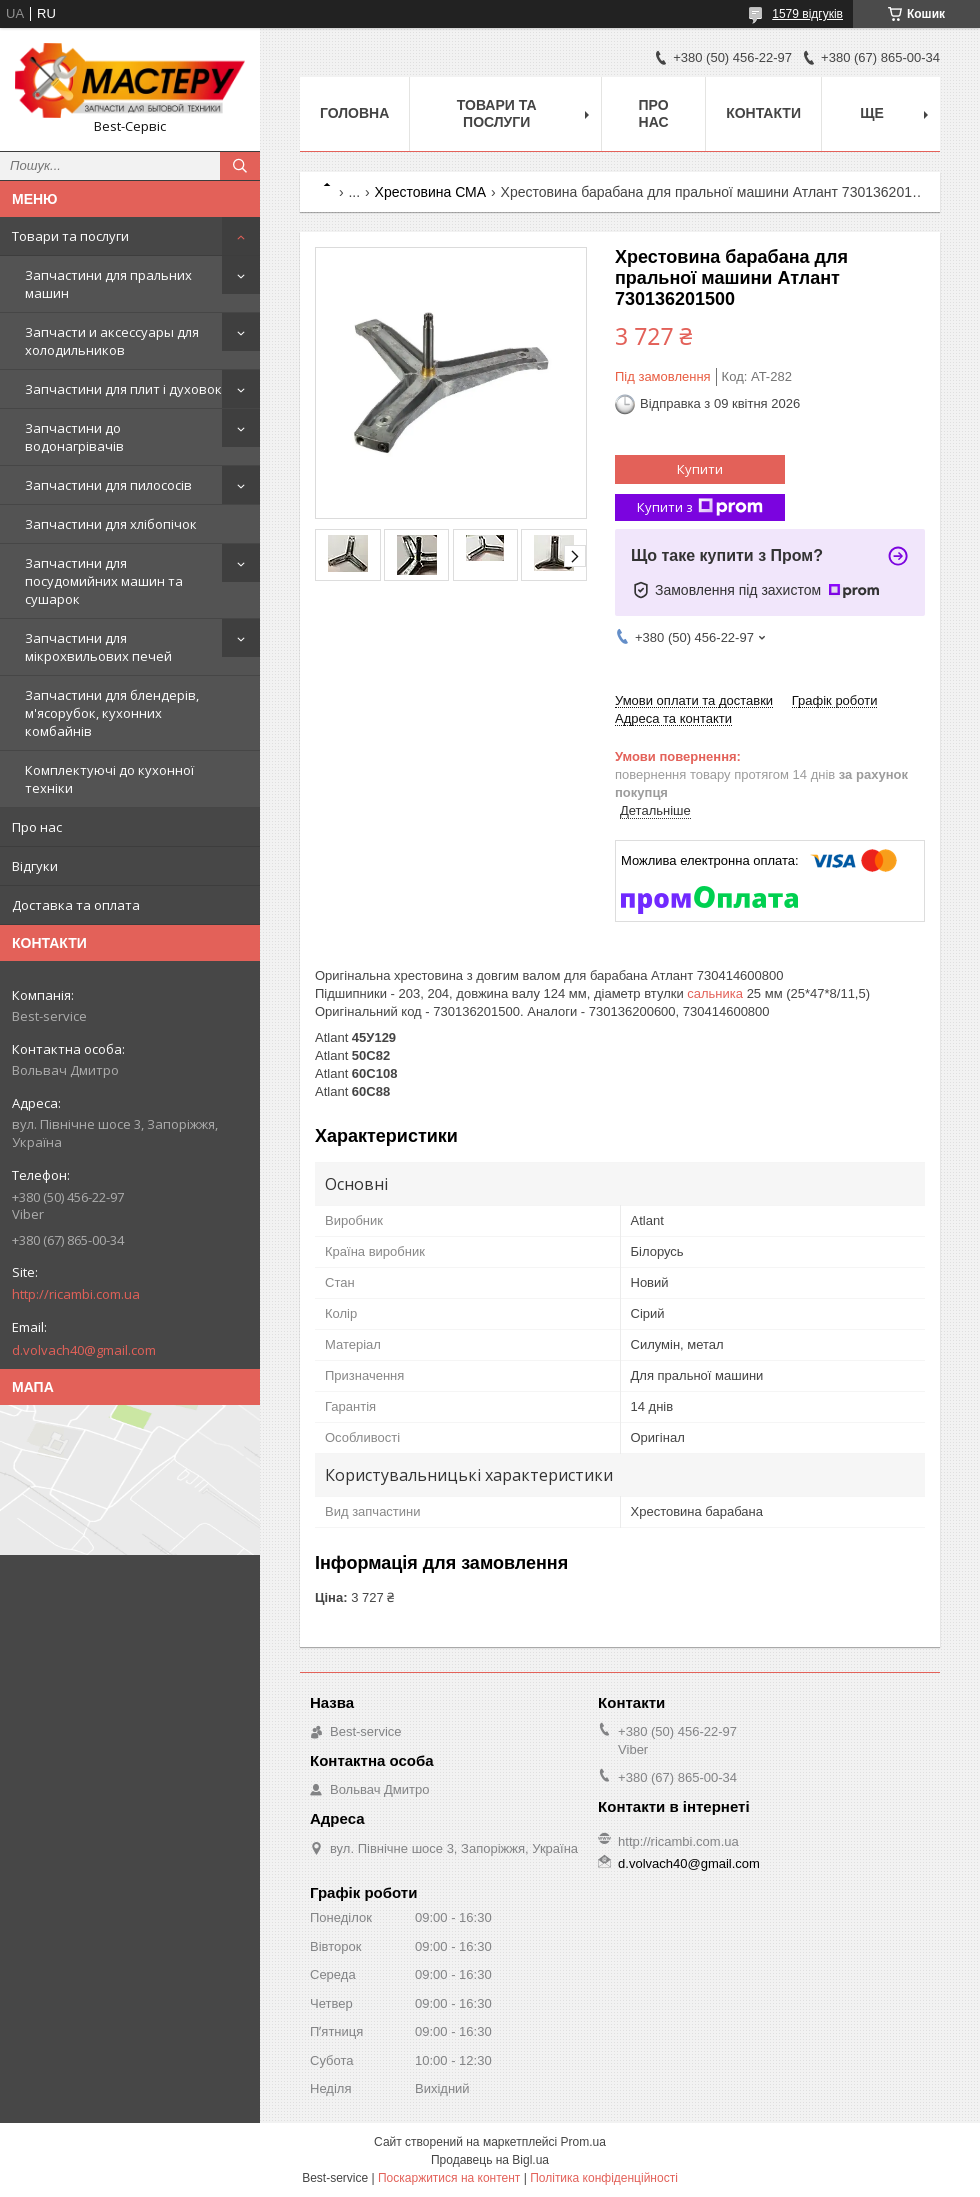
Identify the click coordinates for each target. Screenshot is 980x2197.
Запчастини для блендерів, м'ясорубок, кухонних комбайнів (112, 713)
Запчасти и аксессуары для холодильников (112, 341)
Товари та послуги (70, 236)
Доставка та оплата (76, 905)
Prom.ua (583, 2142)
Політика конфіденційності (604, 2178)
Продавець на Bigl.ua (490, 2160)
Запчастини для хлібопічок (111, 524)
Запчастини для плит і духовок (123, 389)
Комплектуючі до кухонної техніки (109, 779)
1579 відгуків (807, 14)
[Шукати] (240, 166)
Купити (700, 469)
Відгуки (35, 866)
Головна (354, 113)
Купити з (700, 507)
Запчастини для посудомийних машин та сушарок (104, 581)
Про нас (37, 827)
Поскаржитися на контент (449, 2178)
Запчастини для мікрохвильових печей (98, 647)
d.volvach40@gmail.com (84, 1350)
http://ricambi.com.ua (76, 1294)
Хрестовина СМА (431, 192)
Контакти (763, 113)
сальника (715, 993)
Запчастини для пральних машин (108, 284)
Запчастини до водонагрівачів (74, 437)
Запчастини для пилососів (108, 485)
